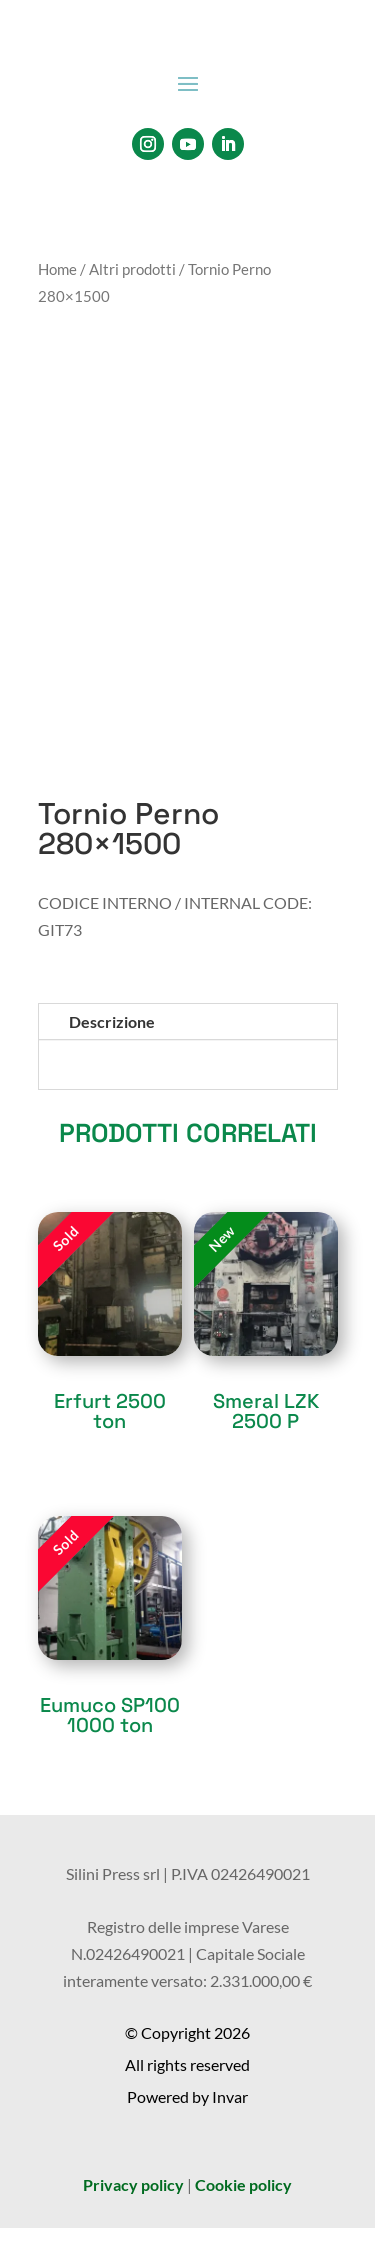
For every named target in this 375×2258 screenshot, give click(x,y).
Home (57, 269)
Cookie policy (243, 2184)
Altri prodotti (132, 269)
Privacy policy (133, 2184)
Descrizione (112, 1021)
